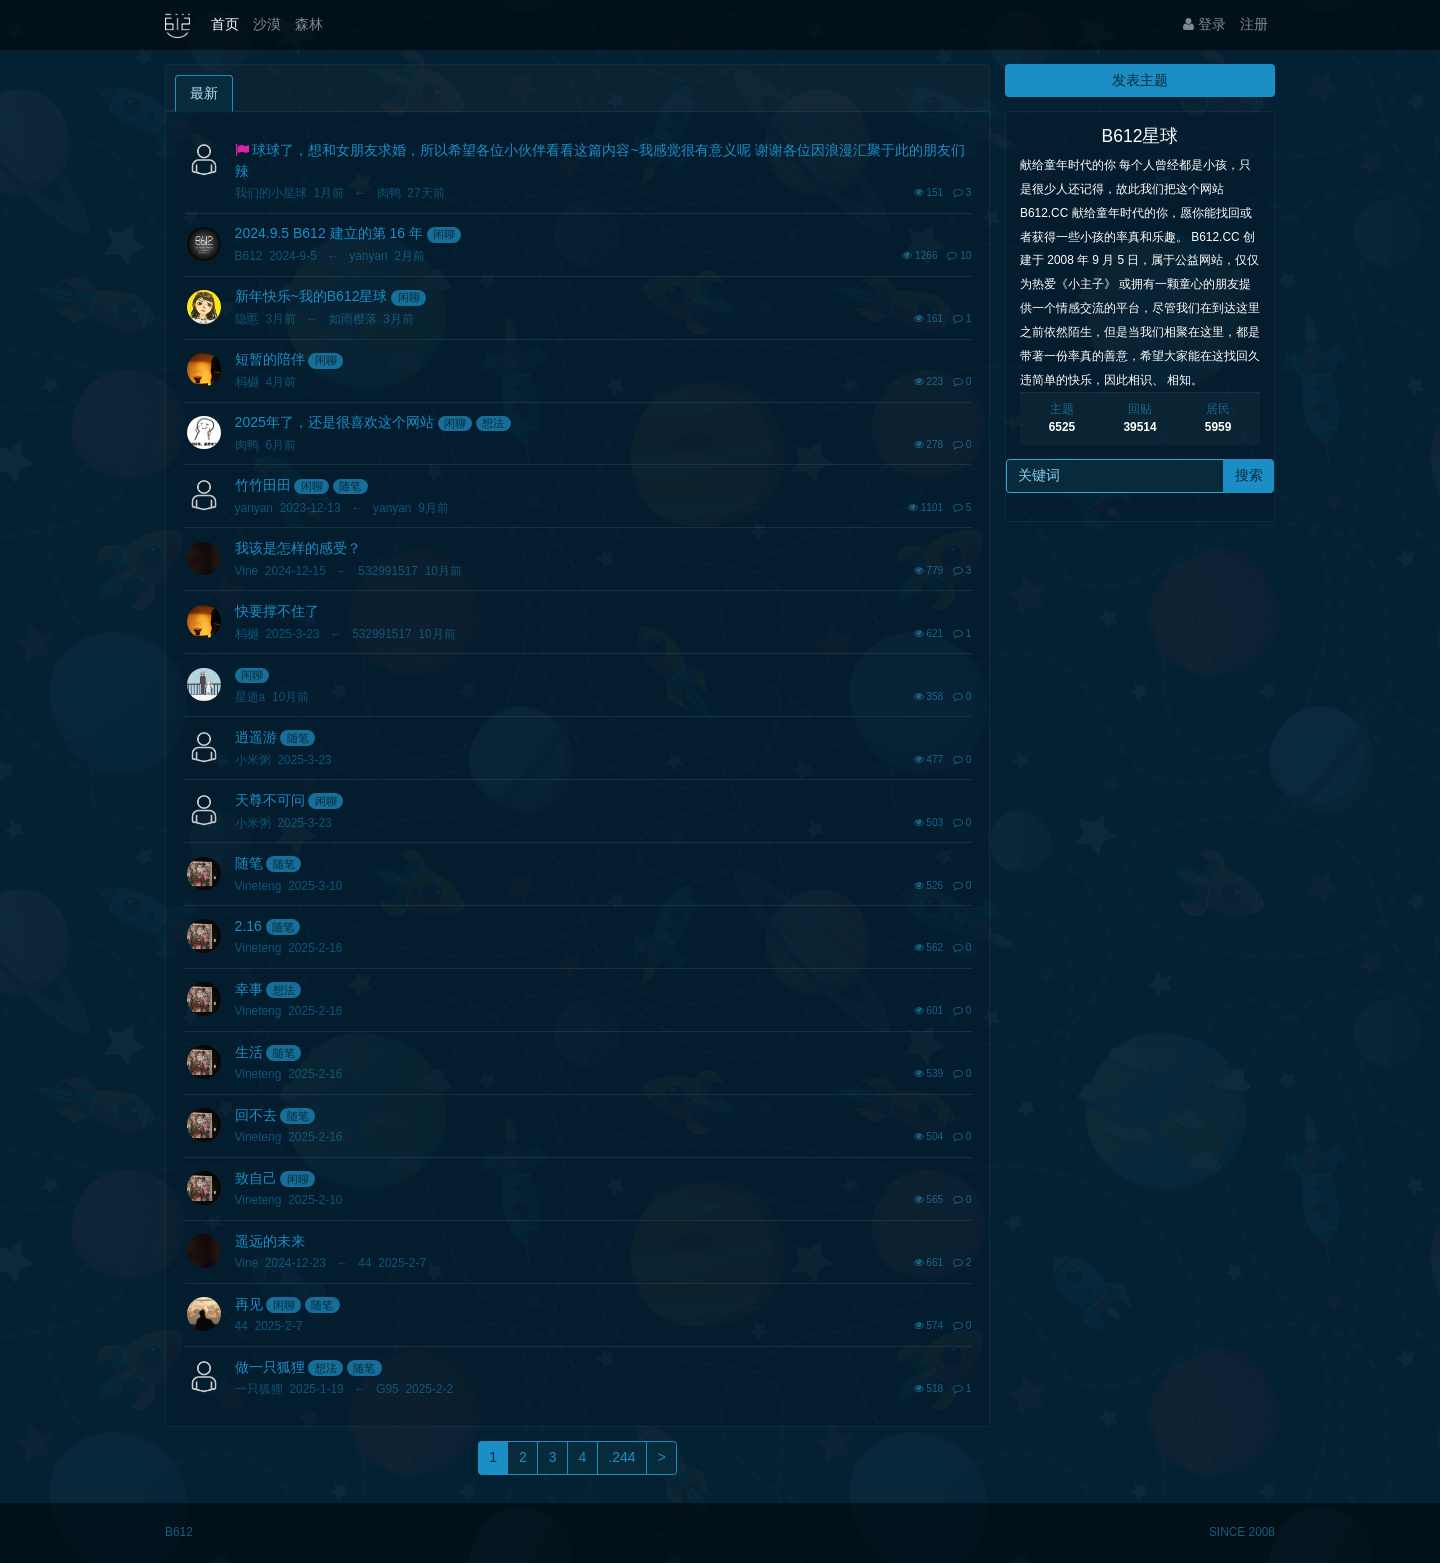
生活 (249, 1052)
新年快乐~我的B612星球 (311, 296)
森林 (309, 24)
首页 (225, 24)
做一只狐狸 (270, 1367)
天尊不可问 (270, 800)
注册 (1254, 24)
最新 (204, 93)
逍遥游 (256, 737)
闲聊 (444, 234)
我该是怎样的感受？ (298, 548)
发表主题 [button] (1140, 80)
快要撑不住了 (277, 611)
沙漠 (267, 24)
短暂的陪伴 (270, 359)
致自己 (256, 1178)
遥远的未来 (270, 1241)
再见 (249, 1304)
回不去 (256, 1115)
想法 (493, 423)
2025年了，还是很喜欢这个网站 (334, 422)
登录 (1204, 24)
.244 (621, 1457)
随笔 (350, 486)
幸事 (249, 989)
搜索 (1249, 475)
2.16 (248, 926)
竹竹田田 (263, 485)
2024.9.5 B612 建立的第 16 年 (329, 233)
